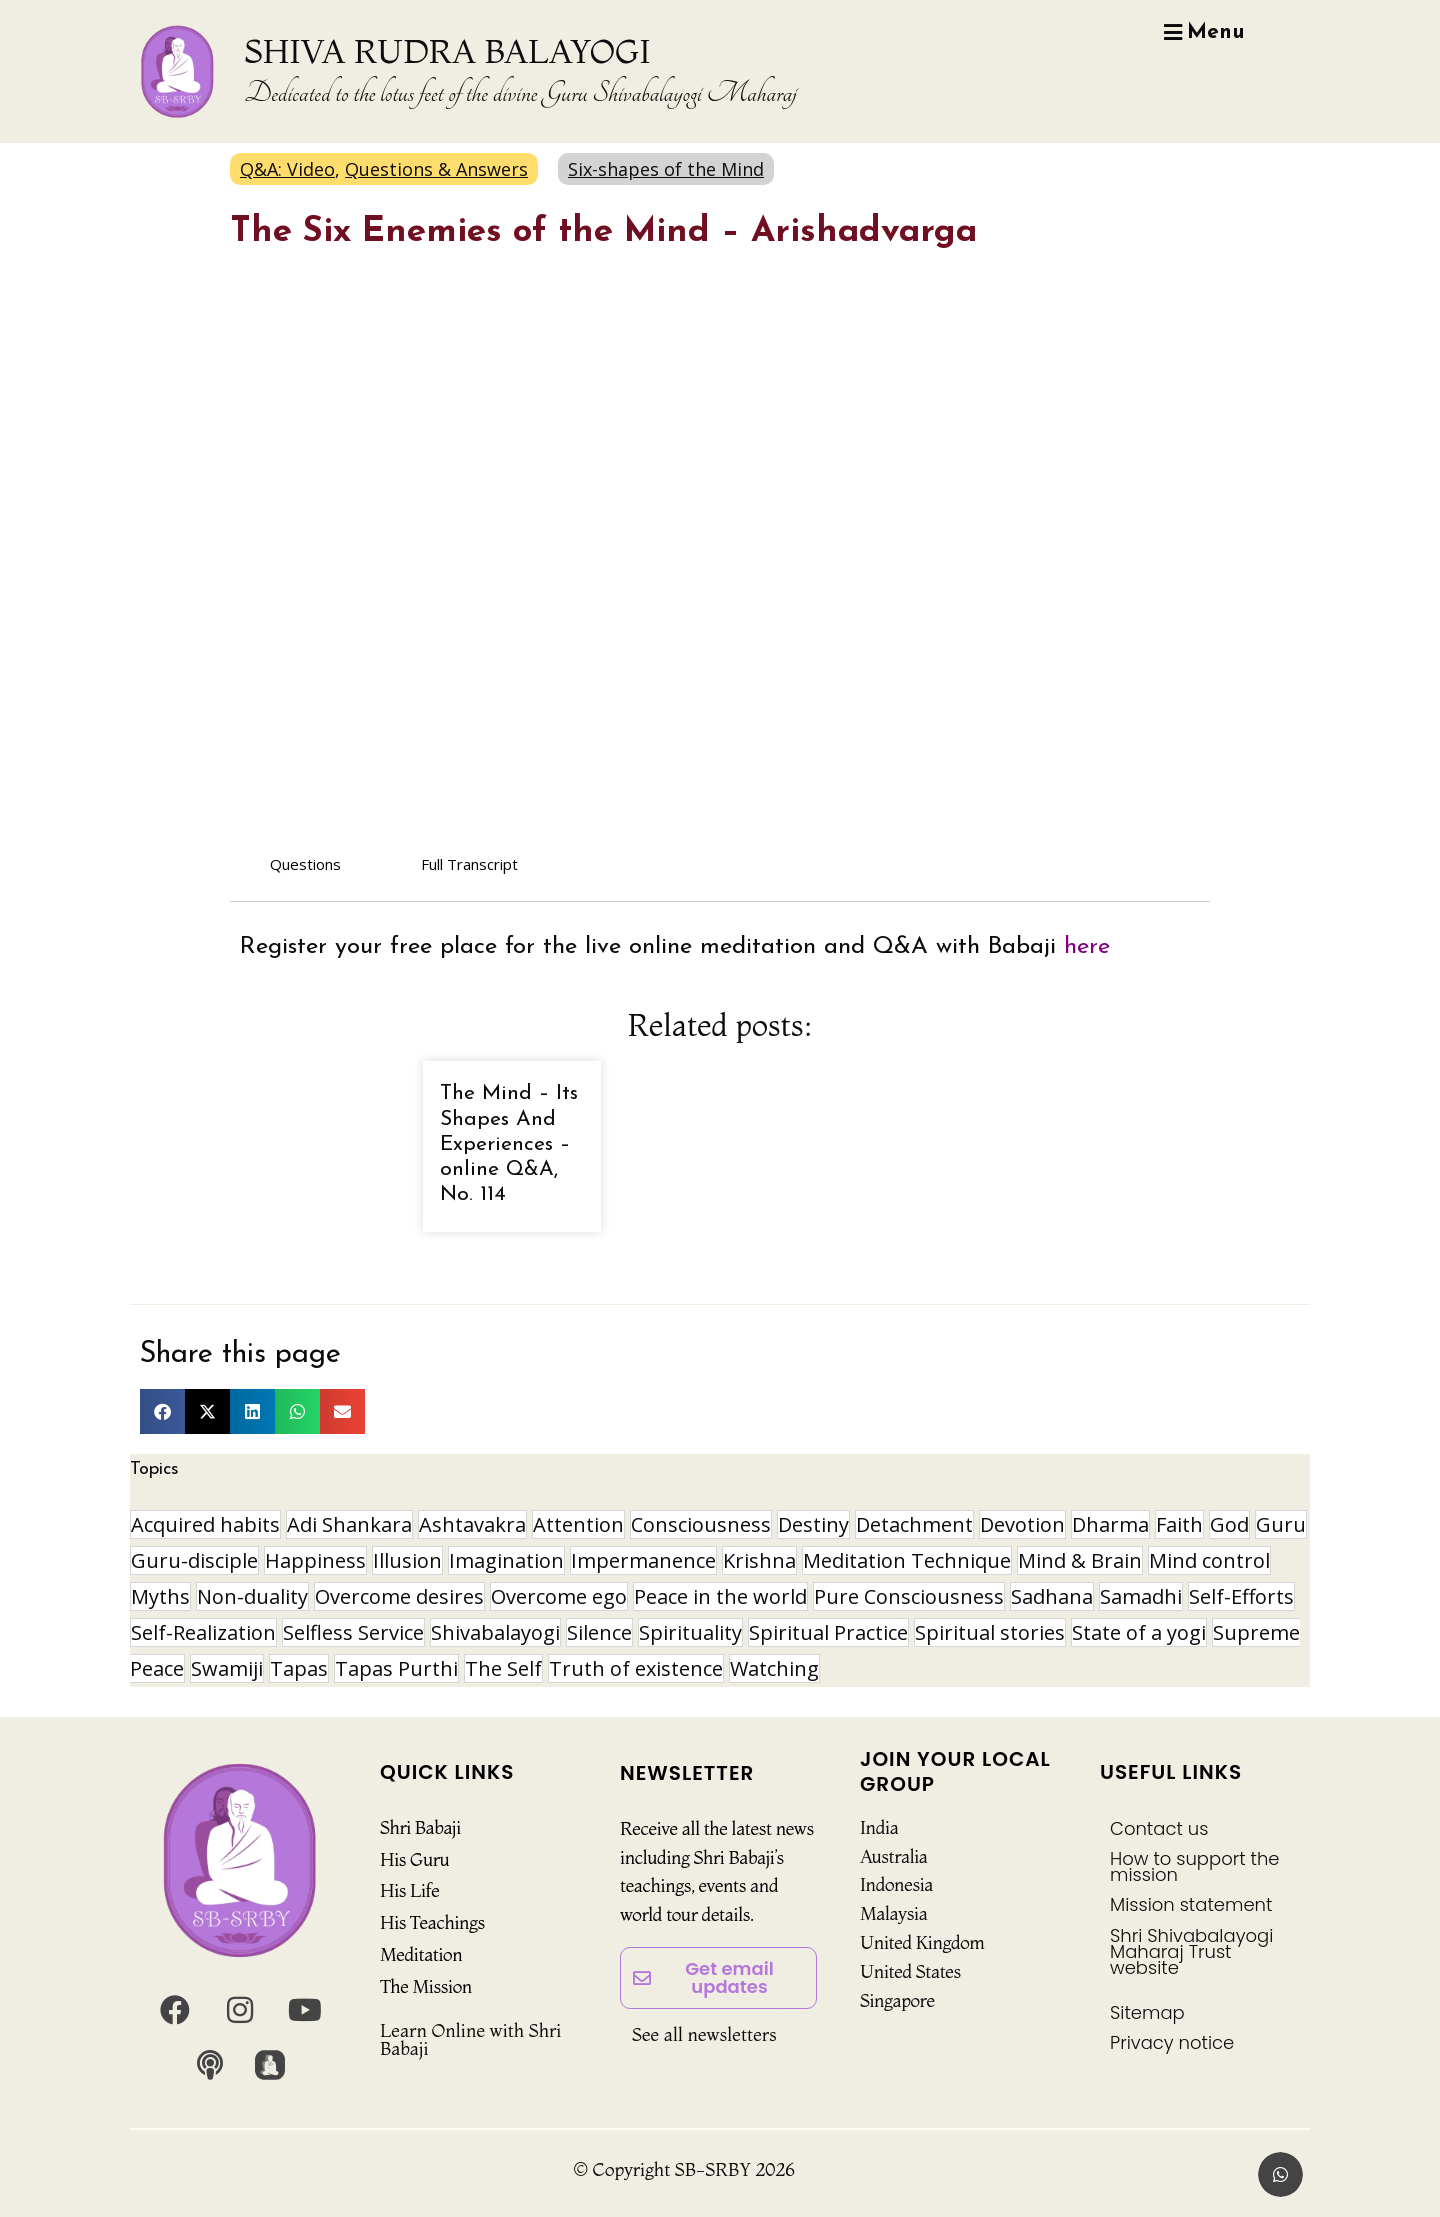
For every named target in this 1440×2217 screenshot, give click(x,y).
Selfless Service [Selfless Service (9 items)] (353, 1632)
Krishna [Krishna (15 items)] (759, 1560)
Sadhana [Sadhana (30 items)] (1052, 1596)
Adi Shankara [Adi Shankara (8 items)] (349, 1524)
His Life (409, 1890)
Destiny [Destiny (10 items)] (813, 1524)
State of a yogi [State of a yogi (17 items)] (1139, 1632)
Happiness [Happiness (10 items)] (315, 1560)
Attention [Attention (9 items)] (578, 1524)
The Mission (426, 1986)
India (879, 1827)
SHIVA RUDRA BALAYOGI (448, 51)
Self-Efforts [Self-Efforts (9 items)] (1241, 1596)
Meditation (421, 1954)
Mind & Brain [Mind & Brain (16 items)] (1080, 1560)
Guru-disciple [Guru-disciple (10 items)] (194, 1560)
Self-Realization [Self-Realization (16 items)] (203, 1632)
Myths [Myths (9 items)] (160, 1596)
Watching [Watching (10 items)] (774, 1668)
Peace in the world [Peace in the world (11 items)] (720, 1596)
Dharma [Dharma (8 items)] (1110, 1524)
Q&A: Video (287, 169)
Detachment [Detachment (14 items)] (914, 1524)
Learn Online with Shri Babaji (470, 2039)
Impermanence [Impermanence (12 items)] (643, 1560)
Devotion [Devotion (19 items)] (1022, 1524)
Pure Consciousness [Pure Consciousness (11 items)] (909, 1596)
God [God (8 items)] (1229, 1524)
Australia (894, 1856)
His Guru (414, 1859)
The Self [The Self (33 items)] (503, 1668)
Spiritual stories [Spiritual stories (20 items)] (990, 1632)
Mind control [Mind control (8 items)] (1209, 1560)
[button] (162, 1411)
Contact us (1159, 1828)
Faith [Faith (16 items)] (1179, 1524)
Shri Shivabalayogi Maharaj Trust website (1191, 1951)
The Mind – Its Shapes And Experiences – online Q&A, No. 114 (509, 1144)
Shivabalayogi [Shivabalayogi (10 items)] (495, 1632)
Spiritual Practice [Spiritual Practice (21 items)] (828, 1632)
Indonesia (896, 1884)
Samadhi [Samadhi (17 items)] (1141, 1596)
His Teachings (432, 1922)
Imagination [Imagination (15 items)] (506, 1560)
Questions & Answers (436, 169)
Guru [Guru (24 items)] (1281, 1524)
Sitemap (1147, 2012)
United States (910, 1971)
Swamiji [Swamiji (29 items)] (227, 1668)
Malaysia (893, 1913)
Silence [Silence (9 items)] (599, 1632)
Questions (305, 864)
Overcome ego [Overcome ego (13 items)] (559, 1596)
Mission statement (1191, 1904)
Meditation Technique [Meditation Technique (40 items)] (907, 1560)
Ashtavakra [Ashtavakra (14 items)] (472, 1524)
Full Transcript (469, 864)
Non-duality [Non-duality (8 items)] (252, 1596)
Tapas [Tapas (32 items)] (299, 1668)
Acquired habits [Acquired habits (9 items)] (205, 1524)
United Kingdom (922, 1942)
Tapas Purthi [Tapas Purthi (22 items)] (396, 1668)
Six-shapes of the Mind (666, 169)
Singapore (897, 2000)
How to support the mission (1195, 1866)
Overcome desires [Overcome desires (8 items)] (399, 1596)
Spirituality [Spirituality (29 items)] (690, 1632)
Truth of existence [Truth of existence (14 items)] (636, 1668)
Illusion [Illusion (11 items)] (407, 1560)
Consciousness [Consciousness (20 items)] (701, 1524)
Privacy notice (1172, 2042)
